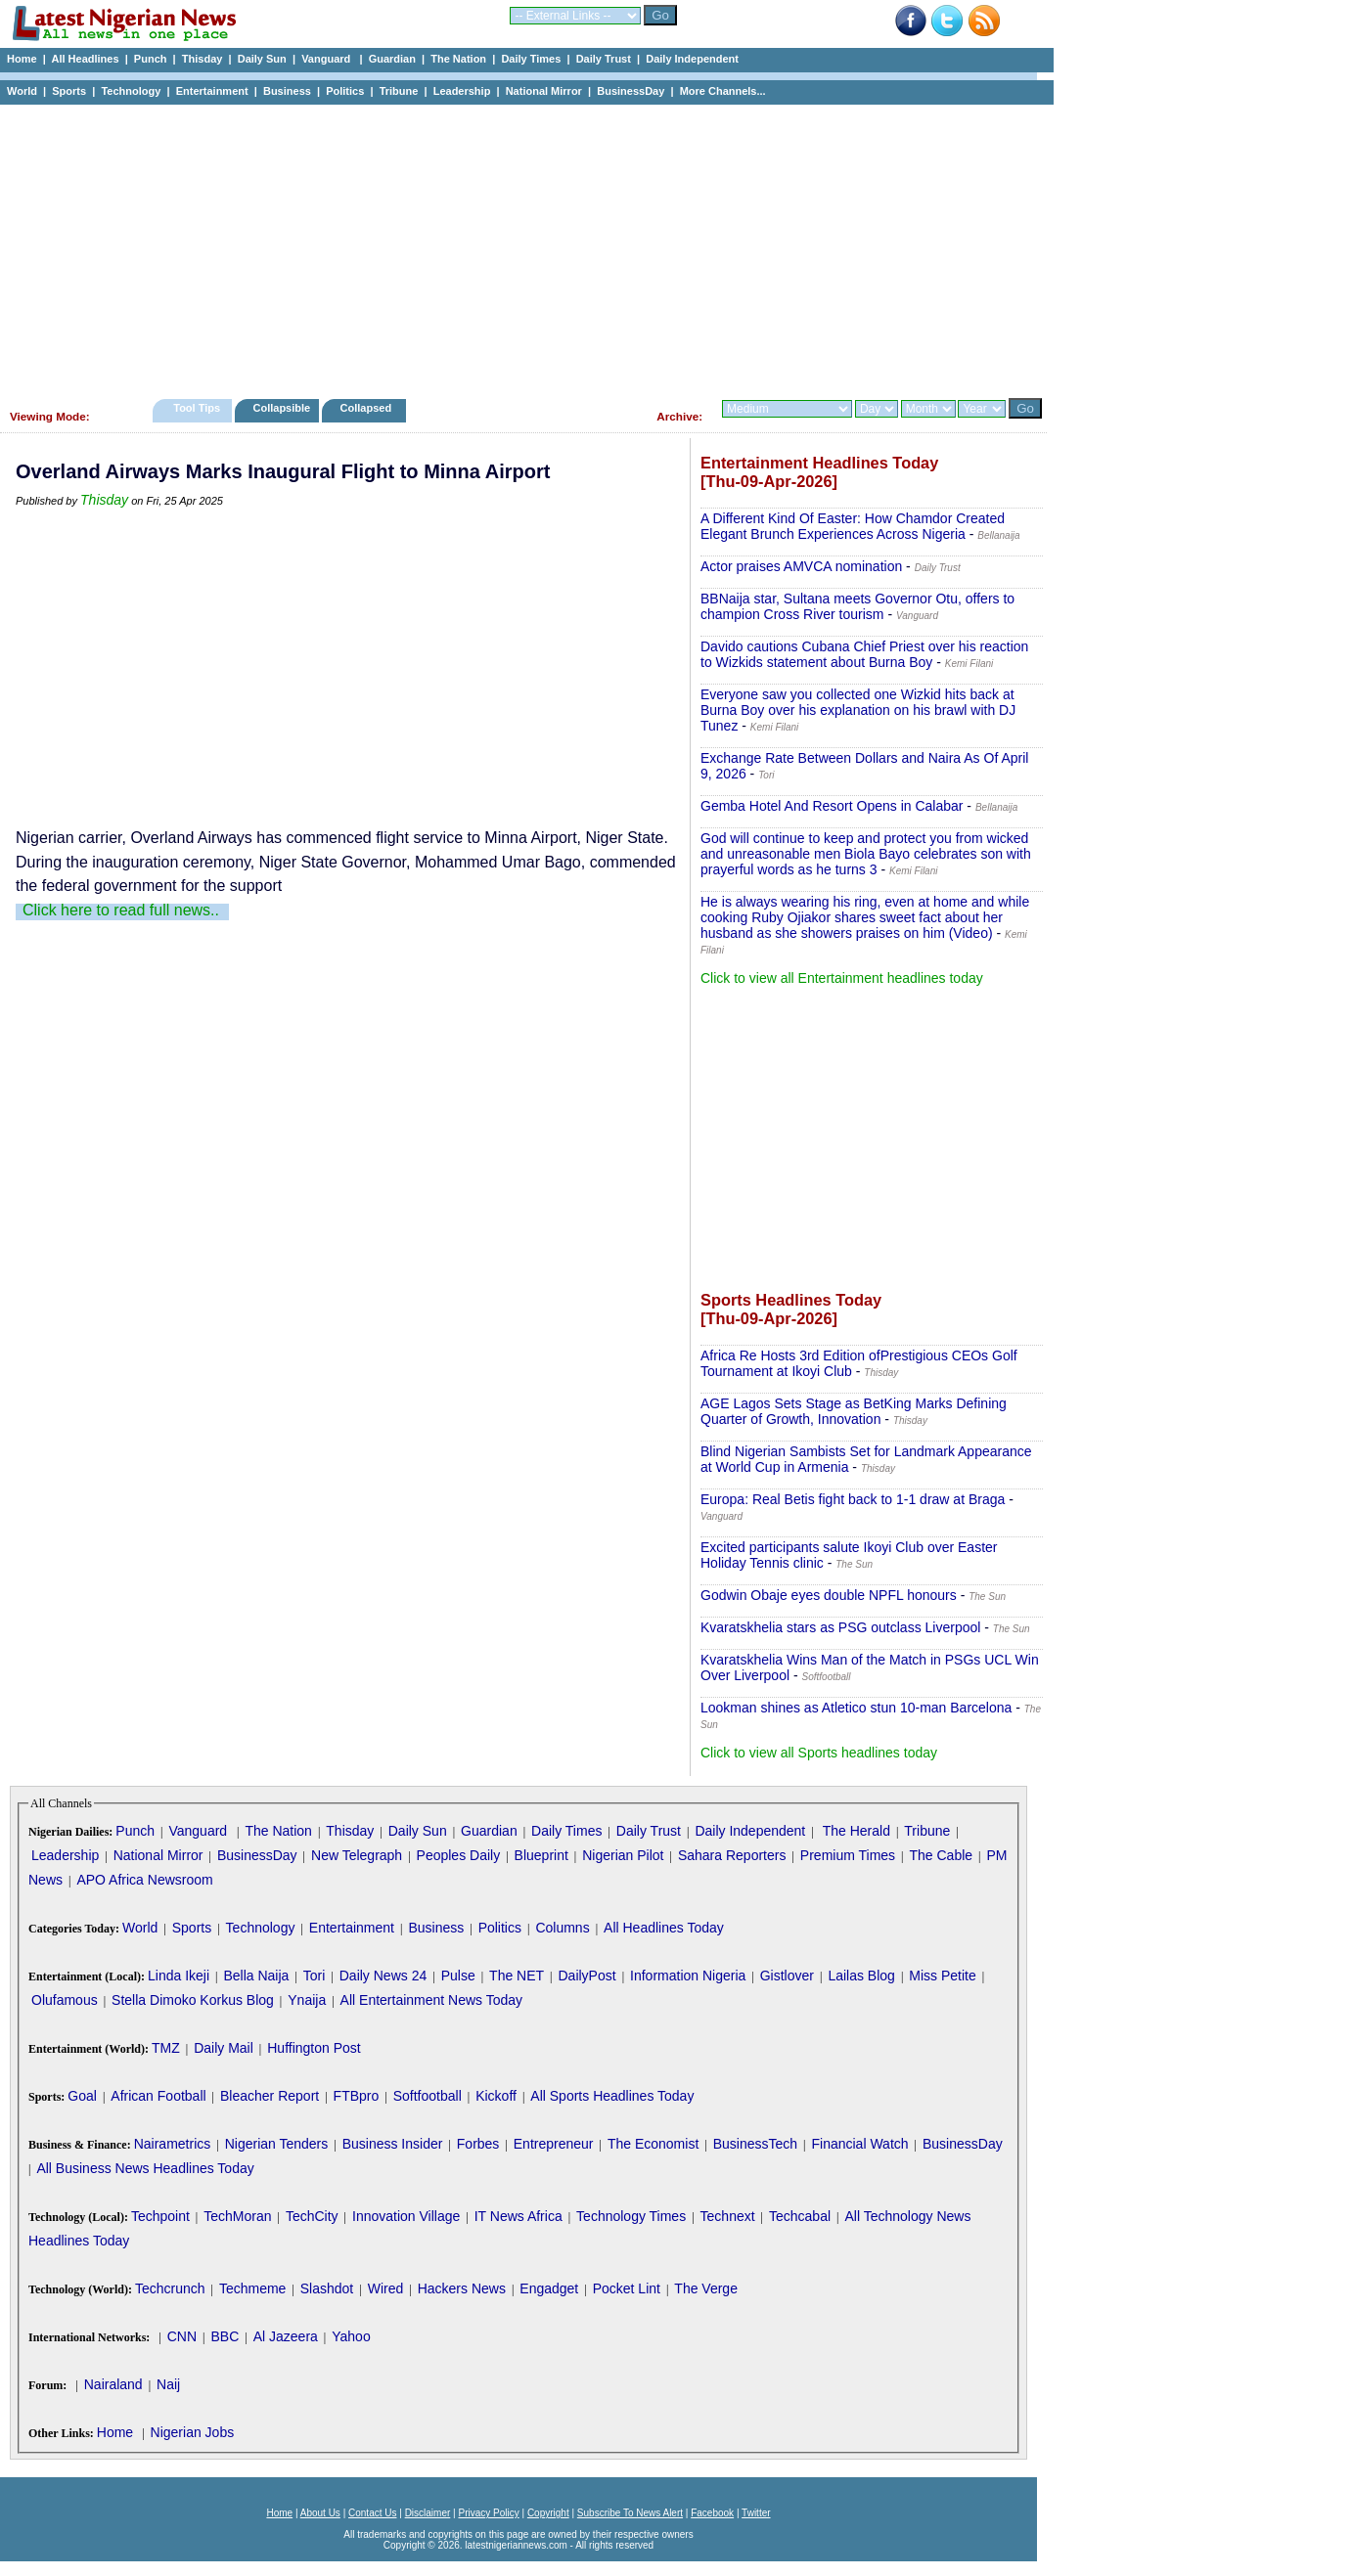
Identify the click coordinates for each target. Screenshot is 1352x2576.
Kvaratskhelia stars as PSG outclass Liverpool (840, 1627)
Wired (386, 2288)
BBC (224, 2336)
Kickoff (496, 2096)
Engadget (548, 2288)
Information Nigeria (687, 1975)
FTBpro (357, 2096)
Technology (130, 91)
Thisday (202, 59)
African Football (158, 2096)
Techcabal (800, 2216)
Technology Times (631, 2216)
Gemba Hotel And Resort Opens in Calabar (831, 806)
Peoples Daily (459, 1855)
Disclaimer (428, 2513)
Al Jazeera (285, 2336)
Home (22, 59)
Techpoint (160, 2216)
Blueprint (541, 1855)
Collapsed (368, 408)
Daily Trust (603, 59)
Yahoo (351, 2336)
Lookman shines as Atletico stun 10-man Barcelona (856, 1707)
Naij (168, 2384)
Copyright (548, 2513)
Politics (345, 91)
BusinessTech (755, 2144)
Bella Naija (256, 1975)
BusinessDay (630, 91)
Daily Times (531, 59)
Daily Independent (692, 59)
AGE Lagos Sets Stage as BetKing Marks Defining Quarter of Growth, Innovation (853, 1411)
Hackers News (462, 2288)
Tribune (399, 91)
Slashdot (326, 2288)
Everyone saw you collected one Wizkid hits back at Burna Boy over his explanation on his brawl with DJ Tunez (857, 710)
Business (287, 91)
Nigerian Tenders (277, 2144)
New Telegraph (356, 1855)
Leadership (462, 91)
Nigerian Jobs (193, 2432)
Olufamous (64, 2000)
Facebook (712, 2513)
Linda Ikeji (178, 1975)
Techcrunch (170, 2288)
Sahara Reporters (732, 1855)
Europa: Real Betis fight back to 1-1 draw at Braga (852, 1499)
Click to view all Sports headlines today (818, 1752)
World (22, 91)
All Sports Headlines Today (612, 2096)
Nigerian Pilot (622, 1855)
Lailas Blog (861, 1975)
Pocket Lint (626, 2288)
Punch (150, 59)
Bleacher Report (269, 2096)
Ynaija (307, 2000)
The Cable (940, 1855)
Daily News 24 (383, 1975)
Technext (727, 2216)
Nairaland (113, 2384)
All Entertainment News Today (431, 2000)
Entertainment (212, 91)
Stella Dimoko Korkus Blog (193, 2000)
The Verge (706, 2288)
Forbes (478, 2144)
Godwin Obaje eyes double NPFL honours (828, 1595)
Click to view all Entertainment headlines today (841, 978)
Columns (562, 1927)
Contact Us (372, 2513)
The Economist (653, 2144)
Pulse (458, 1975)
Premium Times (847, 1855)
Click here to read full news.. (121, 910)
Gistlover (787, 1975)
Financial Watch (859, 2144)
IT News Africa (518, 2216)
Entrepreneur (554, 2144)
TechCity (312, 2216)
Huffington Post (313, 2048)
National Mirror (544, 91)
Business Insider (392, 2144)
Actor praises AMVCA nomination (801, 566)
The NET (516, 1975)
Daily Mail (223, 2048)
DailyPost (587, 1975)
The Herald (856, 1831)
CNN (182, 2336)
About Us (320, 2513)
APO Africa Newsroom (144, 1880)
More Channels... (723, 91)
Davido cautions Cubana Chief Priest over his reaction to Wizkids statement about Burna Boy (864, 654)
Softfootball (427, 2096)
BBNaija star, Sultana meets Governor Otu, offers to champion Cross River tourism (857, 606)
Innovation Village (406, 2216)
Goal (82, 2096)
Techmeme (252, 2288)
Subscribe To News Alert (630, 2513)
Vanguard (327, 59)
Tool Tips (196, 408)
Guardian (392, 59)
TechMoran (237, 2216)
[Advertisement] (518, 246)
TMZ (166, 2048)
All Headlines (84, 59)
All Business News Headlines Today (144, 2168)
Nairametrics (172, 2144)
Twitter (756, 2513)
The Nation (458, 59)
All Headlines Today (664, 1927)
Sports (69, 91)
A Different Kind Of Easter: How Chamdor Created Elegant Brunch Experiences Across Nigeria (852, 526)
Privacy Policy (488, 2513)
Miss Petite (942, 1975)
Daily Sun (262, 59)
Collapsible (281, 408)
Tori (314, 1975)
